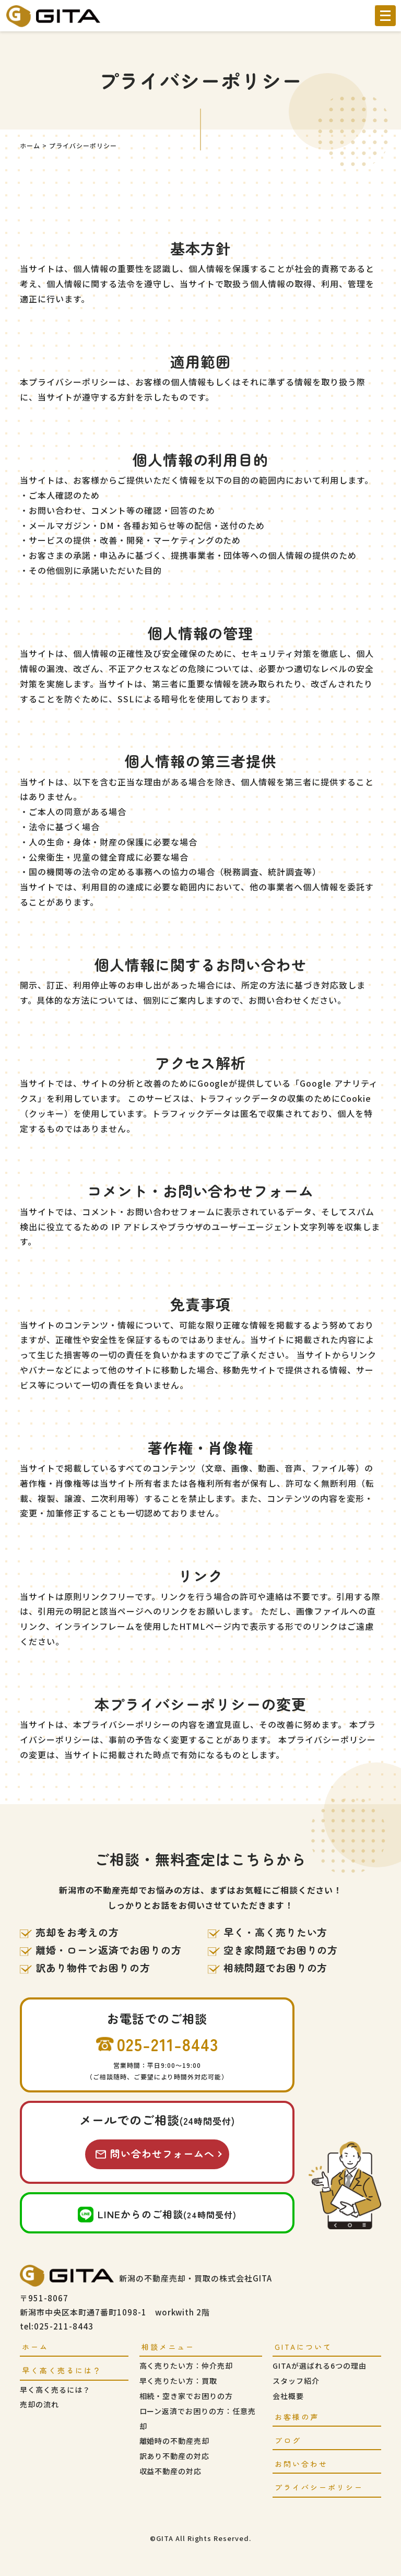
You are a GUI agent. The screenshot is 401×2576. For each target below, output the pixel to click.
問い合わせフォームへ (162, 2153)
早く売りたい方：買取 (178, 2380)
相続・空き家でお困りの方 (186, 2396)
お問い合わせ (301, 2464)
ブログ (288, 2440)
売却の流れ (39, 2404)
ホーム (35, 2347)
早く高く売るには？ (55, 2389)
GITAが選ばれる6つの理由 (319, 2365)
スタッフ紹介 (296, 2380)
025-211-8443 (167, 2044)
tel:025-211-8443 (56, 2326)
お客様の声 (297, 2417)
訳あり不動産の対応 (174, 2456)
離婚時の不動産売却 (174, 2441)
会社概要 (288, 2396)
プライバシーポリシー (319, 2487)
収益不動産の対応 (170, 2471)
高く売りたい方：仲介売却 (186, 2365)
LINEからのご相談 (167, 2214)
